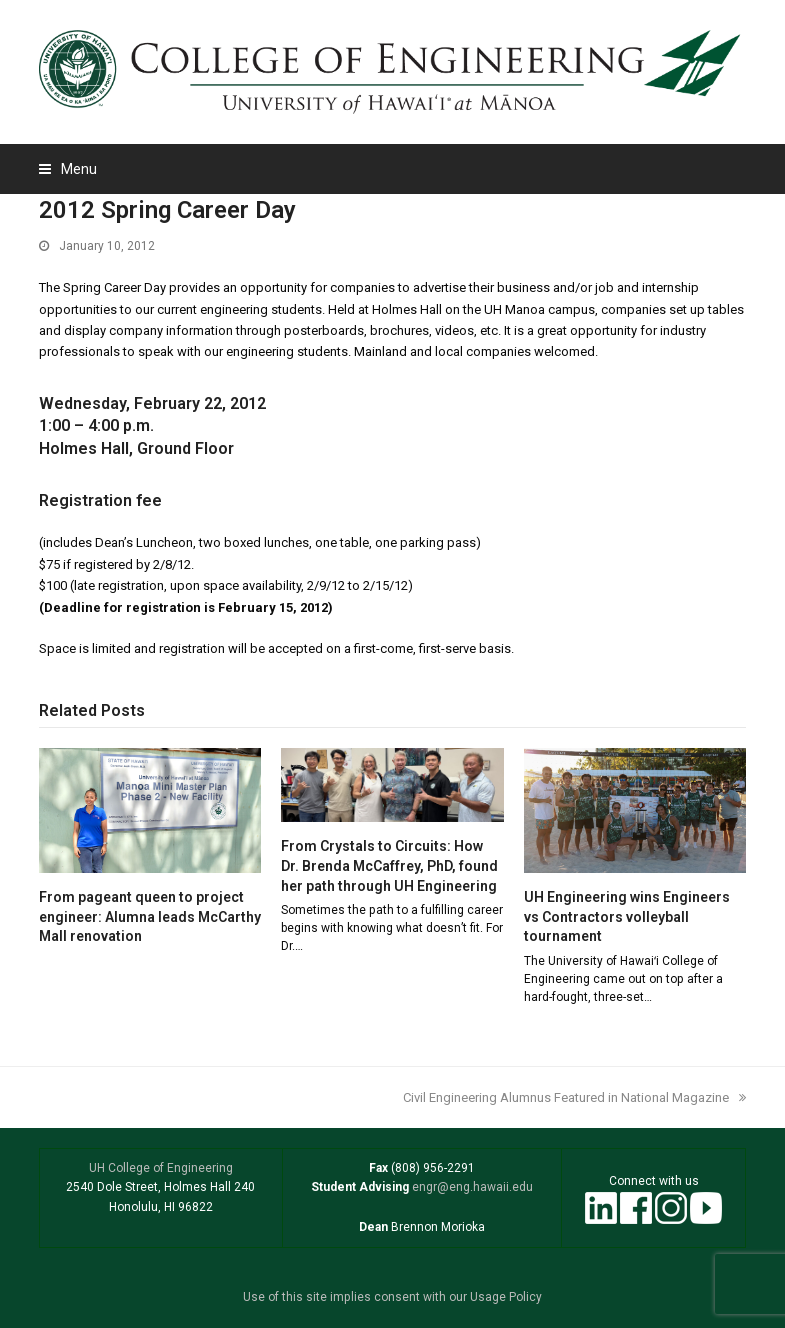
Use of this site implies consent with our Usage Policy (392, 1297)
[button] (68, 169)
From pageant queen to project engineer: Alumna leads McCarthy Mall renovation (150, 916)
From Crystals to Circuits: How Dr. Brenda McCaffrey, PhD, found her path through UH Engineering (389, 865)
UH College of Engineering (161, 1168)
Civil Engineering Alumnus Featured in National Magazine (574, 1097)
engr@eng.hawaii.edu (471, 1187)
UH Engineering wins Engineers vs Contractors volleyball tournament (627, 916)
